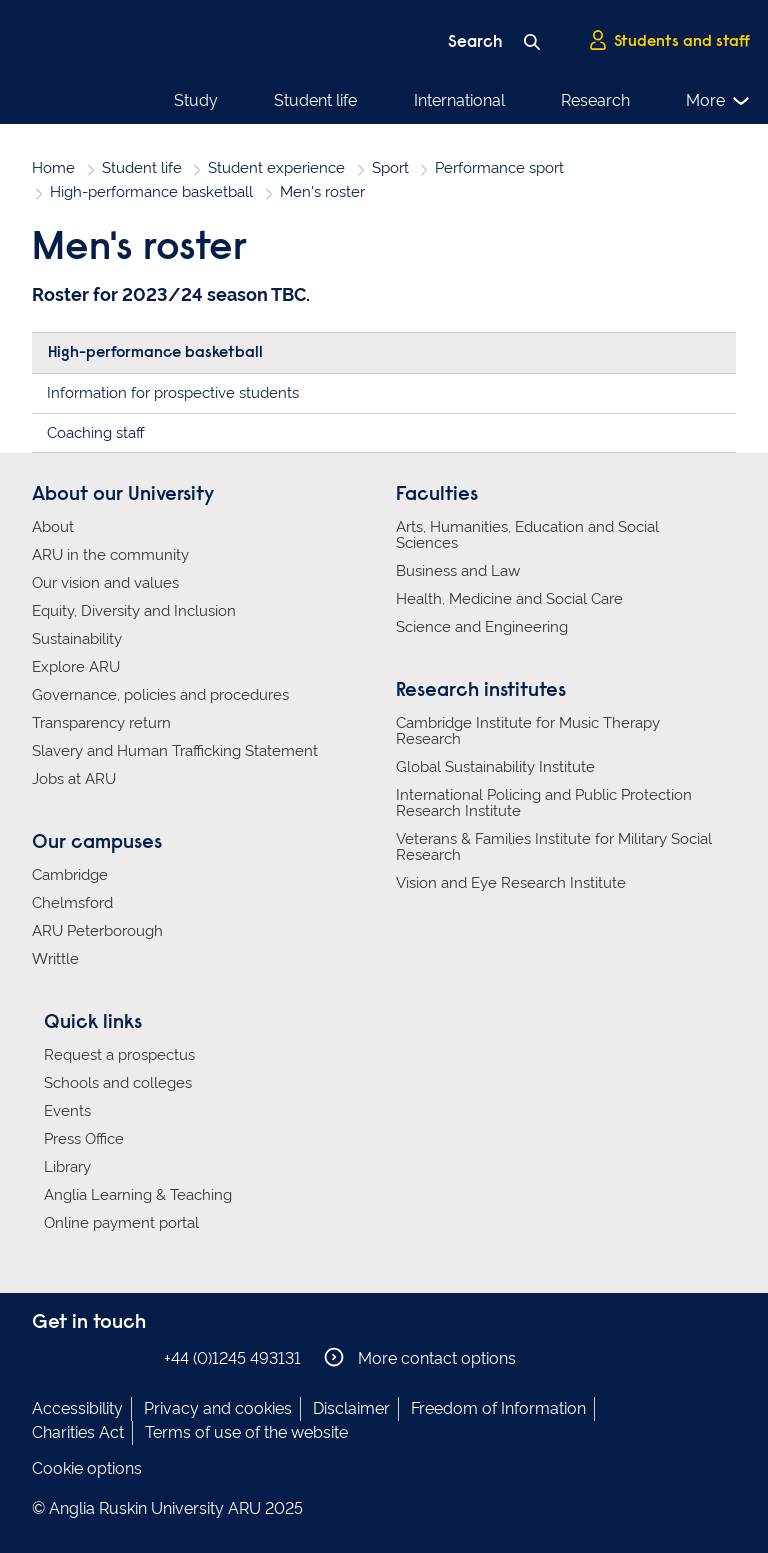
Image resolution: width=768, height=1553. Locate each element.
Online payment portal (121, 1223)
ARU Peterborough (97, 931)
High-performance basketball (151, 192)
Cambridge (70, 875)
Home (53, 168)
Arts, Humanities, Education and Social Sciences (527, 535)
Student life (315, 100)
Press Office (84, 1139)
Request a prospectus (119, 1055)
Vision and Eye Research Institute (511, 883)
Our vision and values (105, 583)
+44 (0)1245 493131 (232, 1358)
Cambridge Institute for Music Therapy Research (528, 731)
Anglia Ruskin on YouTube (135, 1357)
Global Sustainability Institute (495, 767)
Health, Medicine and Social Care (509, 599)
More (718, 101)
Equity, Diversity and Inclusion (134, 611)
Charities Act (78, 1432)
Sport (390, 168)
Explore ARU (76, 667)
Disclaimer (351, 1408)
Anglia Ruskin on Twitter (105, 1357)
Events (67, 1111)
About (53, 527)
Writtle (55, 959)
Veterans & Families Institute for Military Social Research (554, 847)
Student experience (276, 168)
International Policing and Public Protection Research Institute (544, 803)
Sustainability (77, 639)
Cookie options (87, 1468)
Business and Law (458, 571)
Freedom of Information (498, 1408)
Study (196, 100)
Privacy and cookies (218, 1408)
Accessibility (77, 1408)
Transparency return (101, 723)
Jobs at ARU (74, 779)
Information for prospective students (173, 393)
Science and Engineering (482, 627)
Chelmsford (72, 903)
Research (595, 100)
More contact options (420, 1357)
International (459, 100)
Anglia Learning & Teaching (138, 1195)
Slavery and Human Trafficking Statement (175, 751)
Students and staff (669, 41)
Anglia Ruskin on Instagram (75, 1357)
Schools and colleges (118, 1083)
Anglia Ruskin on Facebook (45, 1357)
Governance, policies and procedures (160, 695)
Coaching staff (96, 433)
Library (67, 1167)
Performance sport (499, 168)
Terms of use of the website (246, 1432)
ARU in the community (110, 555)
